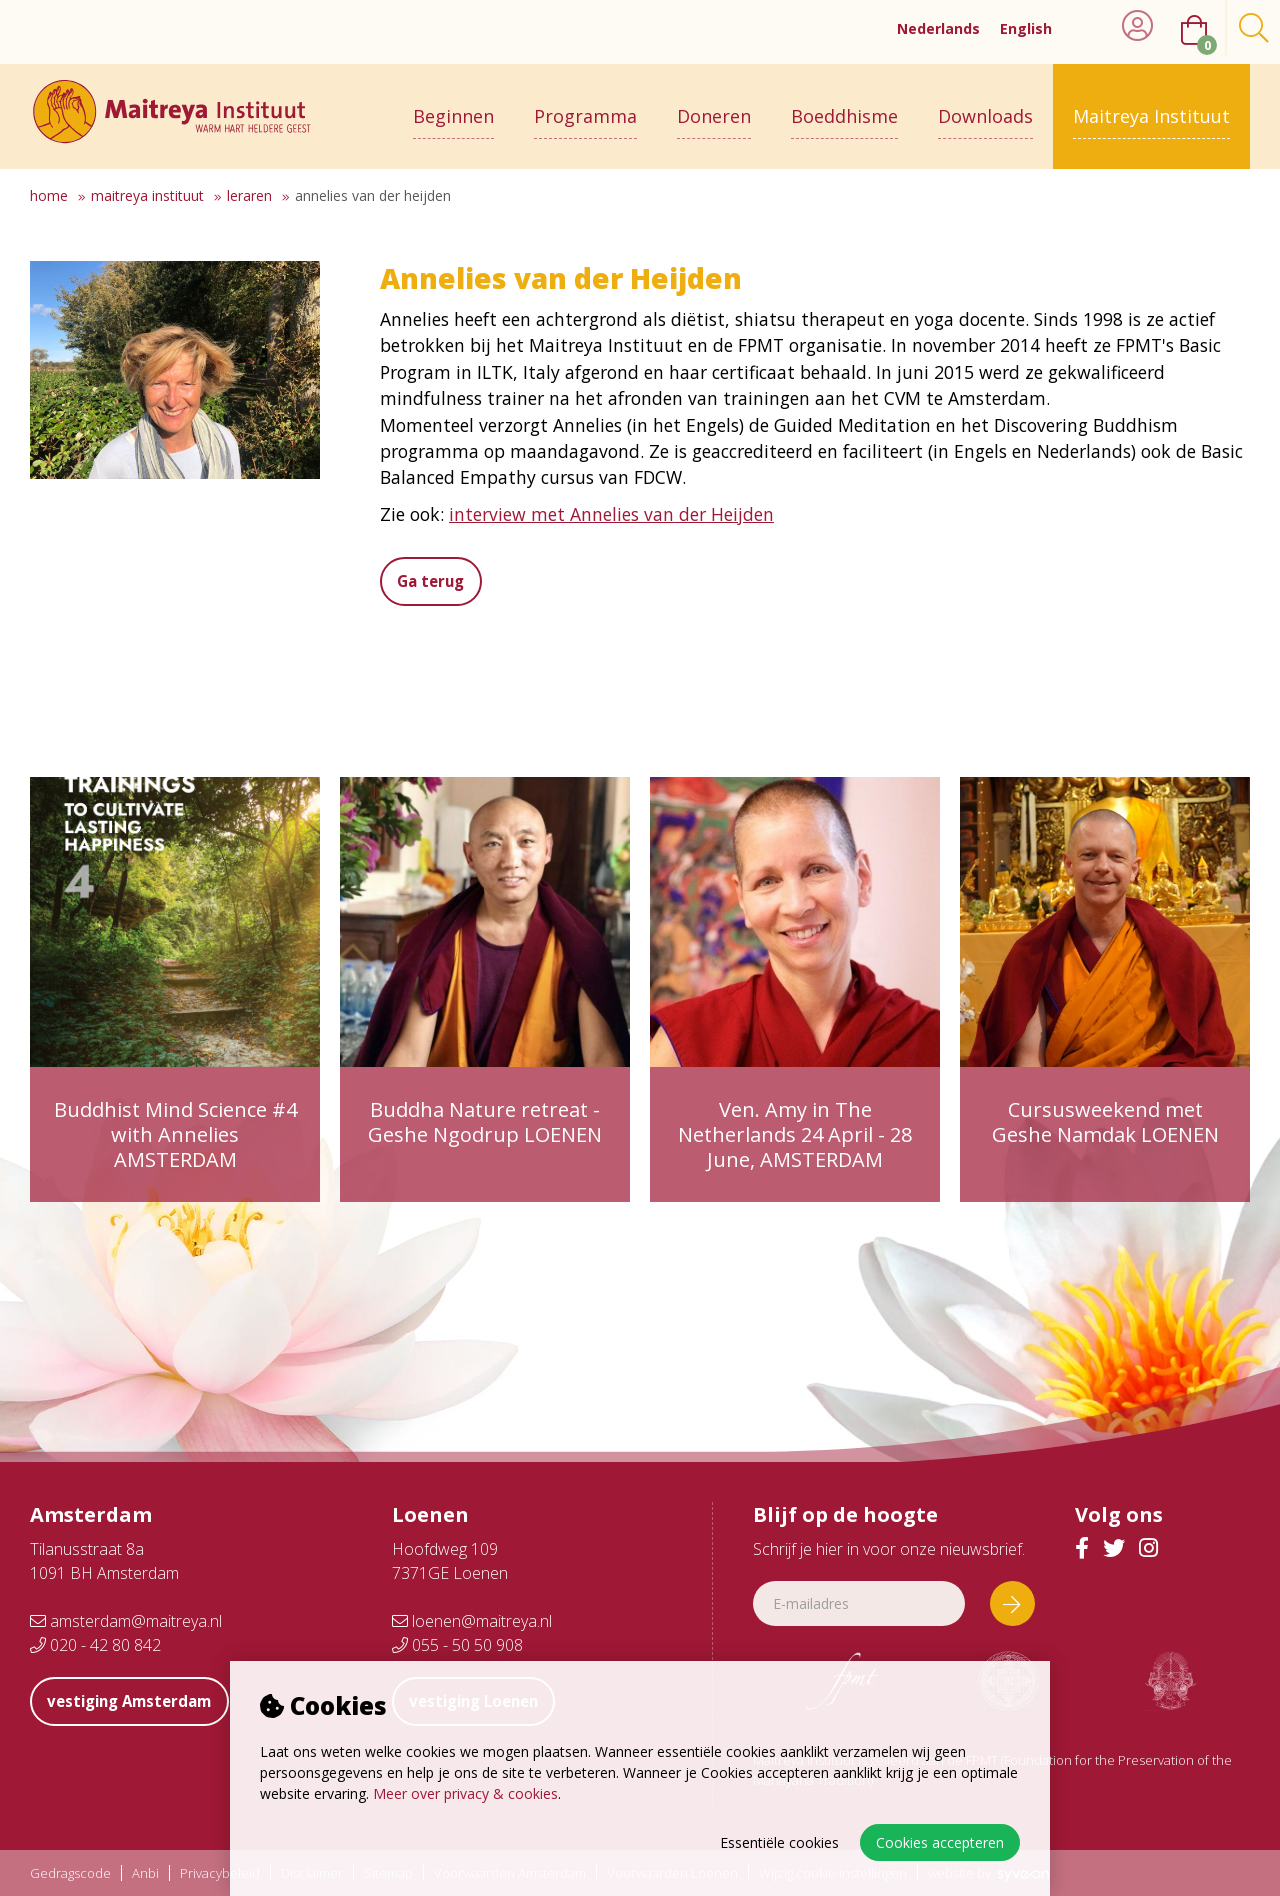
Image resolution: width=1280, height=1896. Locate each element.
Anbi (145, 1873)
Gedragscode (70, 1873)
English (1026, 28)
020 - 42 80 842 (95, 1645)
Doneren (714, 107)
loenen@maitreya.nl (472, 1621)
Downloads (985, 107)
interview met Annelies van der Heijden (611, 514)
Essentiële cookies (779, 1842)
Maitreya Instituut (1151, 107)
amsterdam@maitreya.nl (126, 1621)
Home (49, 195)
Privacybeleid (220, 1873)
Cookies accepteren (940, 1842)
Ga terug (438, 581)
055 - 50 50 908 (457, 1645)
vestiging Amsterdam (140, 1701)
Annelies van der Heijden (373, 195)
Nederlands (938, 28)
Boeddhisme (844, 107)
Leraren (249, 195)
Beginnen (453, 107)
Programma (585, 107)
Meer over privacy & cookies (465, 1793)
